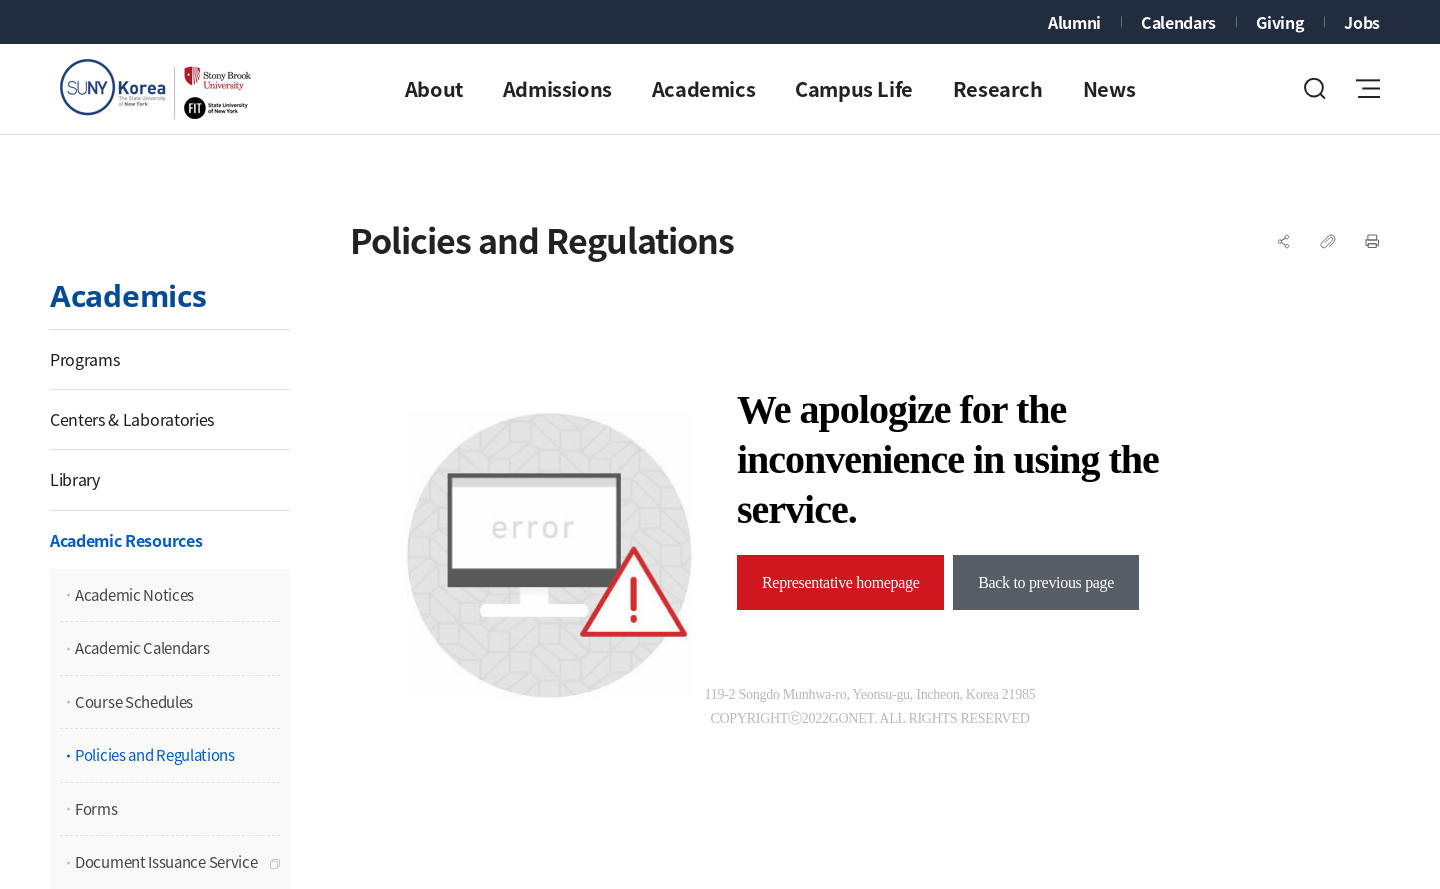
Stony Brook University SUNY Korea (160, 89)
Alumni (1074, 22)
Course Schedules (134, 702)
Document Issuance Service (166, 862)
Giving (1280, 22)
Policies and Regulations (155, 755)
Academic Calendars (142, 648)
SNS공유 (1284, 241)
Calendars (1178, 22)
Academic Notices (134, 595)
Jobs (1362, 22)
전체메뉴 (1368, 88)
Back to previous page (1046, 582)
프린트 (1372, 241)
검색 (1315, 88)
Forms (96, 809)
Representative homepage (840, 582)
